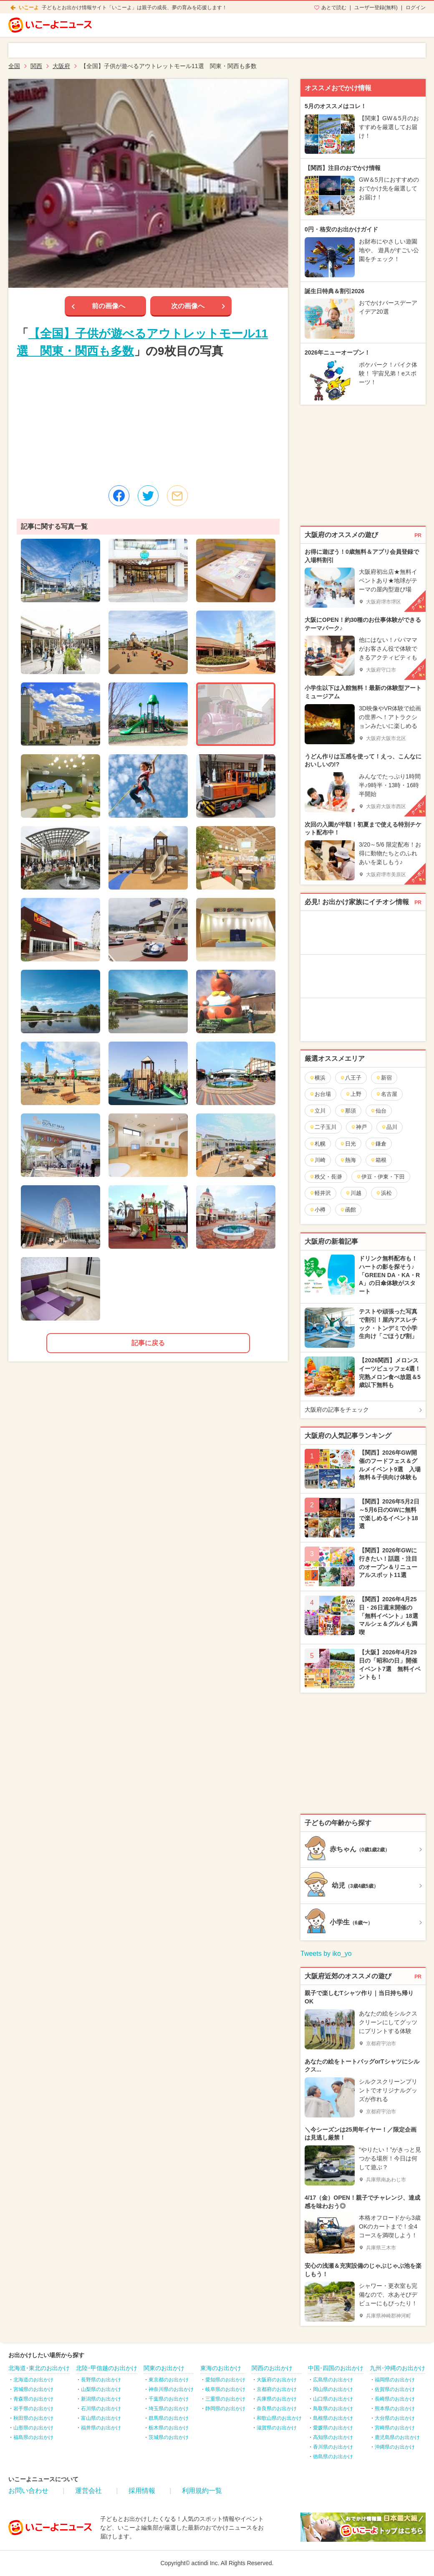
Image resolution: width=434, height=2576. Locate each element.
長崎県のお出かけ (395, 2399)
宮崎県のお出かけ (395, 2428)
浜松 (384, 1193)
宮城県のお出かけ (33, 2389)
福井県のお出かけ (101, 2428)
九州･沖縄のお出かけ (397, 2368)
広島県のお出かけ (333, 2380)
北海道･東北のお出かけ (39, 2368)
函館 (348, 1210)
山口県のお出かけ (333, 2399)
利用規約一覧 (202, 2490)
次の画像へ (187, 305)
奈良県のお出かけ (277, 2408)
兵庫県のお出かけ (277, 2399)
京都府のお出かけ (277, 2389)
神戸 (359, 1127)
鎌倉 (378, 1144)
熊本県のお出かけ (395, 2408)
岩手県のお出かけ (33, 2408)
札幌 (317, 1144)
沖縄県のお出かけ (395, 2447)
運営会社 (88, 2490)
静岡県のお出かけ (225, 2408)
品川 (389, 1127)
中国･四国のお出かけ (335, 2368)
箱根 (378, 1160)
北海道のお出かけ (33, 2380)
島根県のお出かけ (333, 2418)
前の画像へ (108, 305)
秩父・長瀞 (325, 1177)
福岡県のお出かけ (395, 2380)
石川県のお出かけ (101, 2408)
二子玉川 (322, 1127)
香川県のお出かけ (333, 2447)
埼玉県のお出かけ (169, 2408)
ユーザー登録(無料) (376, 7)
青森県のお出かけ (33, 2399)
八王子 (350, 1078)
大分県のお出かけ (395, 2418)
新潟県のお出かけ (101, 2399)
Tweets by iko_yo (326, 1953)
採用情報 (142, 2490)
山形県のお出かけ (33, 2428)
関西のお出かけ (272, 2368)
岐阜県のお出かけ (225, 2389)
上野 (353, 1094)
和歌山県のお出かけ (279, 2418)
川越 (353, 1193)
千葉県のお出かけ (169, 2399)
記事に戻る (148, 1342)
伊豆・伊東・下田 (380, 1177)
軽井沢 (320, 1193)
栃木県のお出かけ (169, 2428)
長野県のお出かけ (101, 2380)
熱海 (348, 1160)
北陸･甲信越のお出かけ (106, 2368)
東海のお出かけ (220, 2368)
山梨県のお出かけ (101, 2389)
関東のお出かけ (164, 2368)
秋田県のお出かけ (33, 2418)
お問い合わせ (28, 2490)
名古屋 (386, 1094)
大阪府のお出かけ (277, 2380)
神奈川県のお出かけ (171, 2389)
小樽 (317, 1210)
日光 (348, 1144)
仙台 (378, 1111)
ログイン (416, 7)
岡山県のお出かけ (333, 2389)
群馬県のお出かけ (169, 2418)
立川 (317, 1111)
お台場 (320, 1094)
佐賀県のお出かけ (395, 2389)
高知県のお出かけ (333, 2437)
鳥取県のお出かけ (333, 2408)
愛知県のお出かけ (225, 2380)
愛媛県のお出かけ (333, 2428)
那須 (348, 1111)
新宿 (384, 1078)
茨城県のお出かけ (169, 2437)
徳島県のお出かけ (333, 2456)
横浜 (317, 1078)
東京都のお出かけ (169, 2380)
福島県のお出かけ (33, 2437)
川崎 (317, 1160)
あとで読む (333, 7)
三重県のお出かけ (225, 2399)
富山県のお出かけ (101, 2418)
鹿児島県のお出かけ (397, 2437)
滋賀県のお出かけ (277, 2428)
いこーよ (29, 7)
